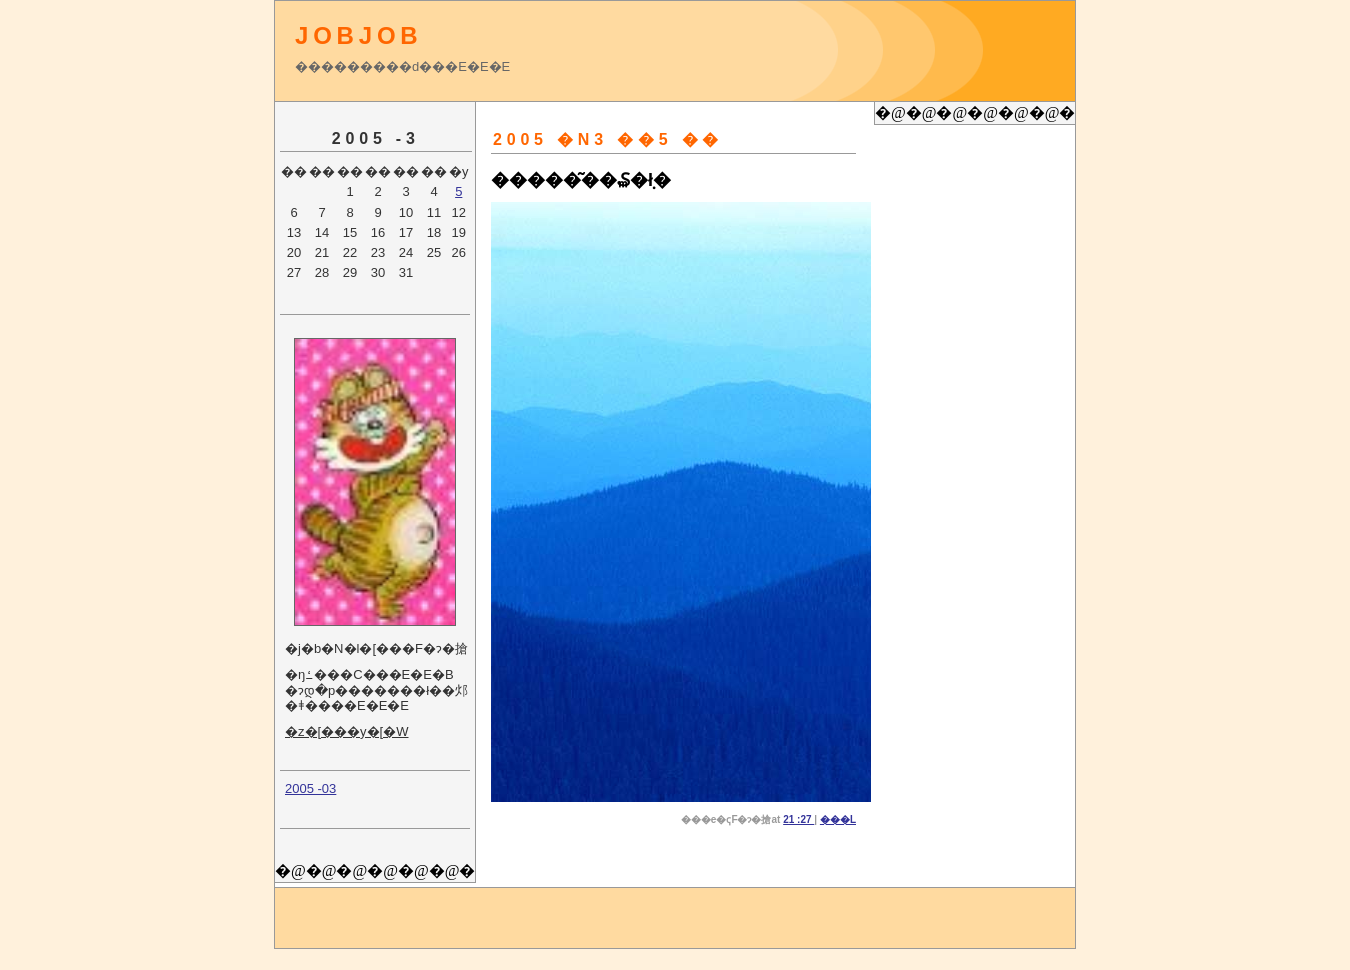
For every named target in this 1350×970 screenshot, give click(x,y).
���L (838, 819)
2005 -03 (310, 788)
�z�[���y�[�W (347, 731)
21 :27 (798, 819)
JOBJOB (359, 35)
